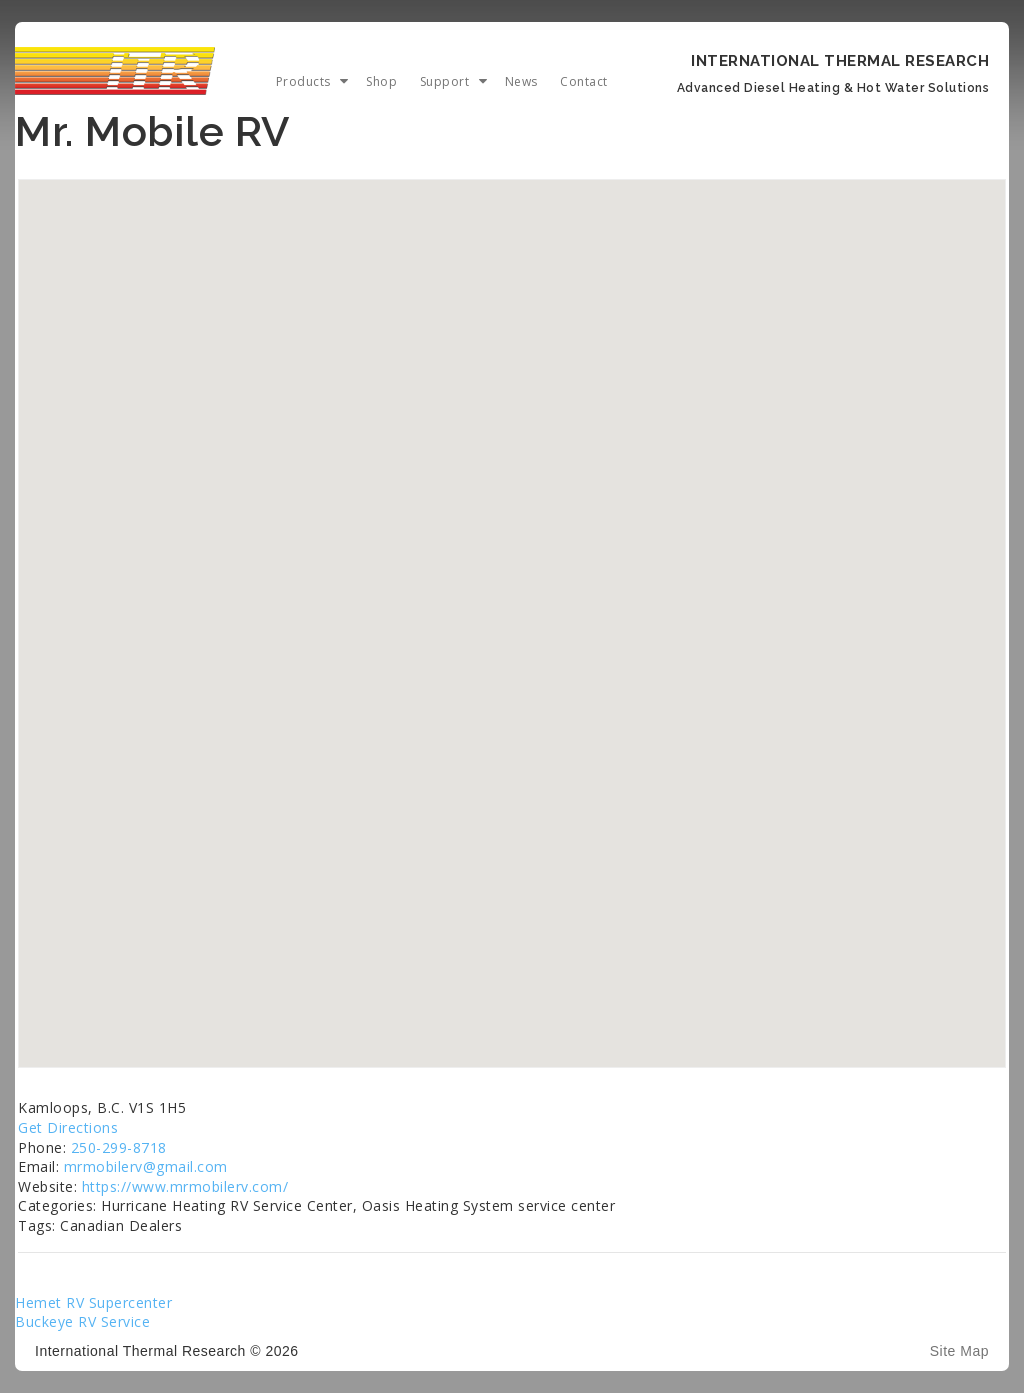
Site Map (959, 1351)
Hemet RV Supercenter (93, 1302)
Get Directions (68, 1127)
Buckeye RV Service (82, 1321)
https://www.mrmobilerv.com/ (185, 1186)
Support (445, 81)
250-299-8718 (119, 1147)
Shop (381, 81)
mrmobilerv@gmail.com (146, 1166)
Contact (584, 81)
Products (303, 81)
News (521, 81)
